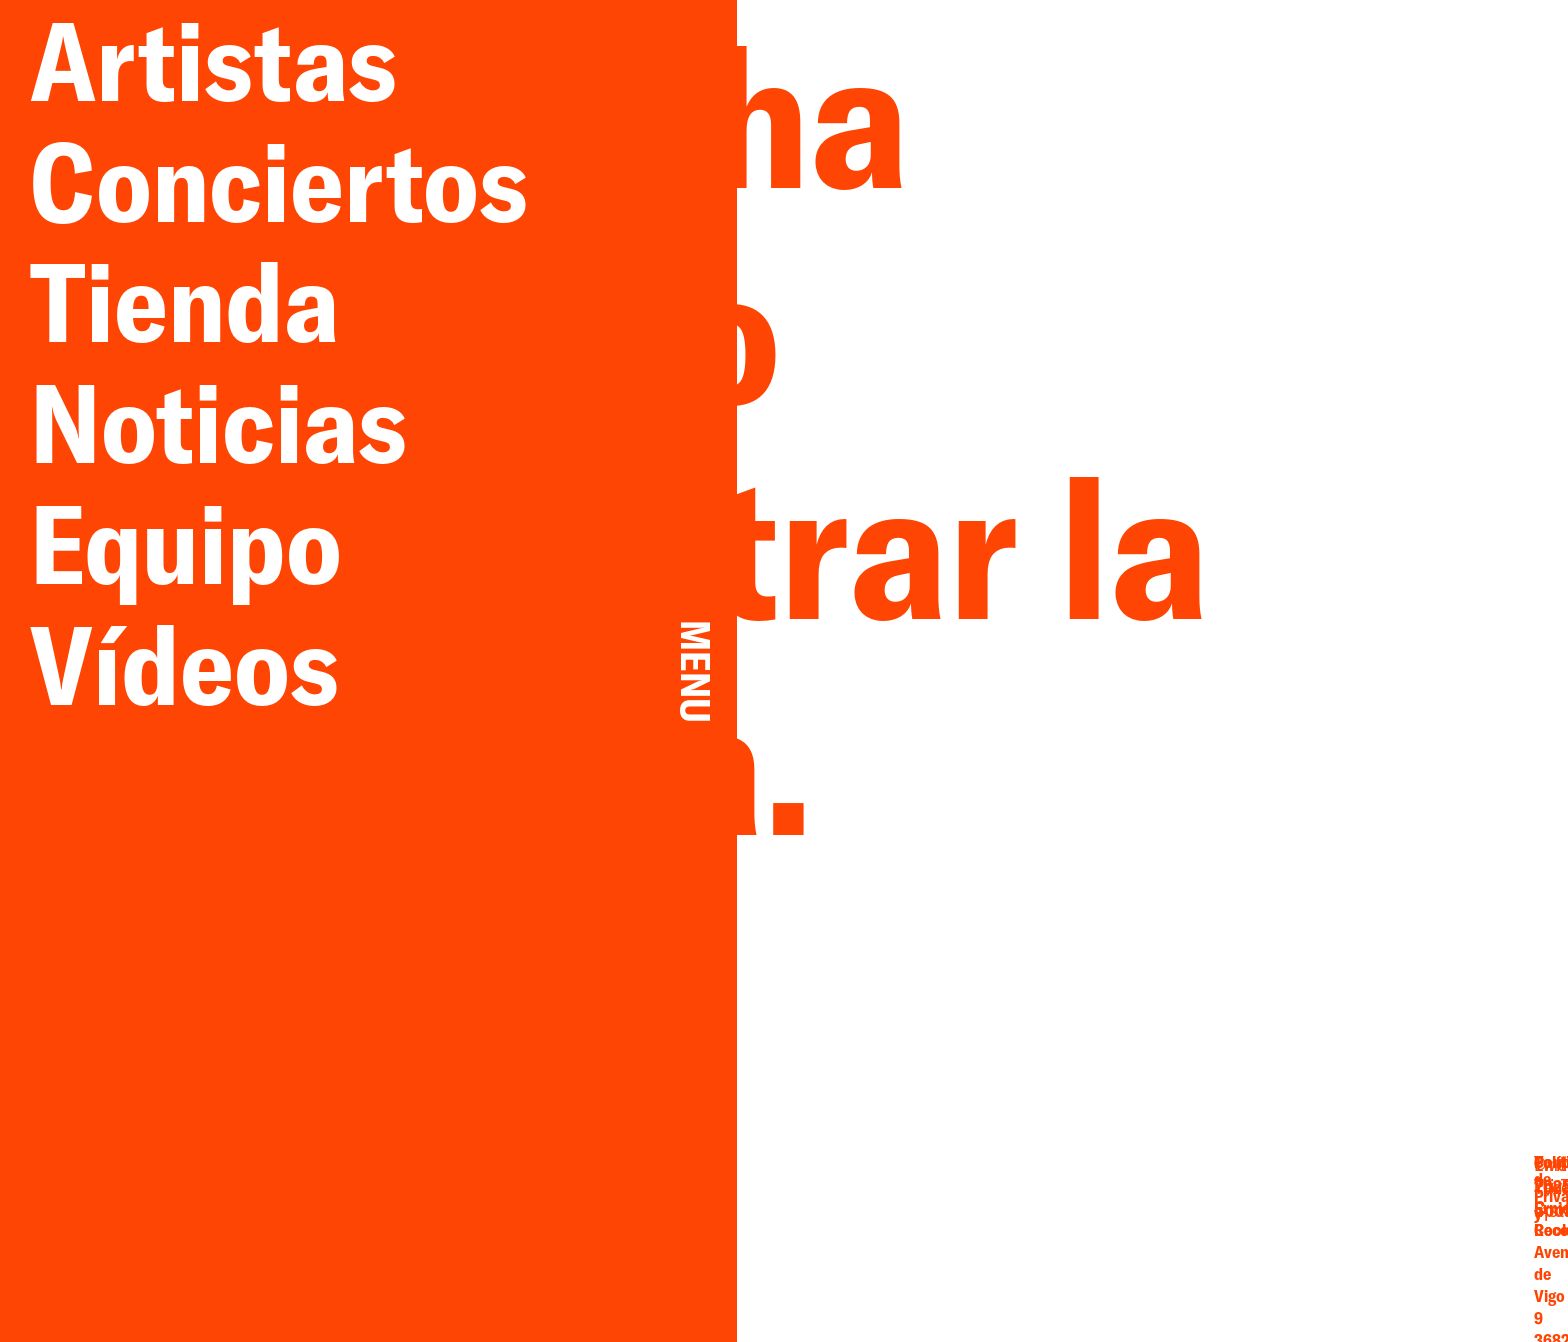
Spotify (1243, 1248)
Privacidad (1409, 1224)
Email (1145, 1204)
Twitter (1243, 1204)
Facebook (1145, 1226)
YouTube (1243, 1226)
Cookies (1410, 1246)
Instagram (1145, 1248)
